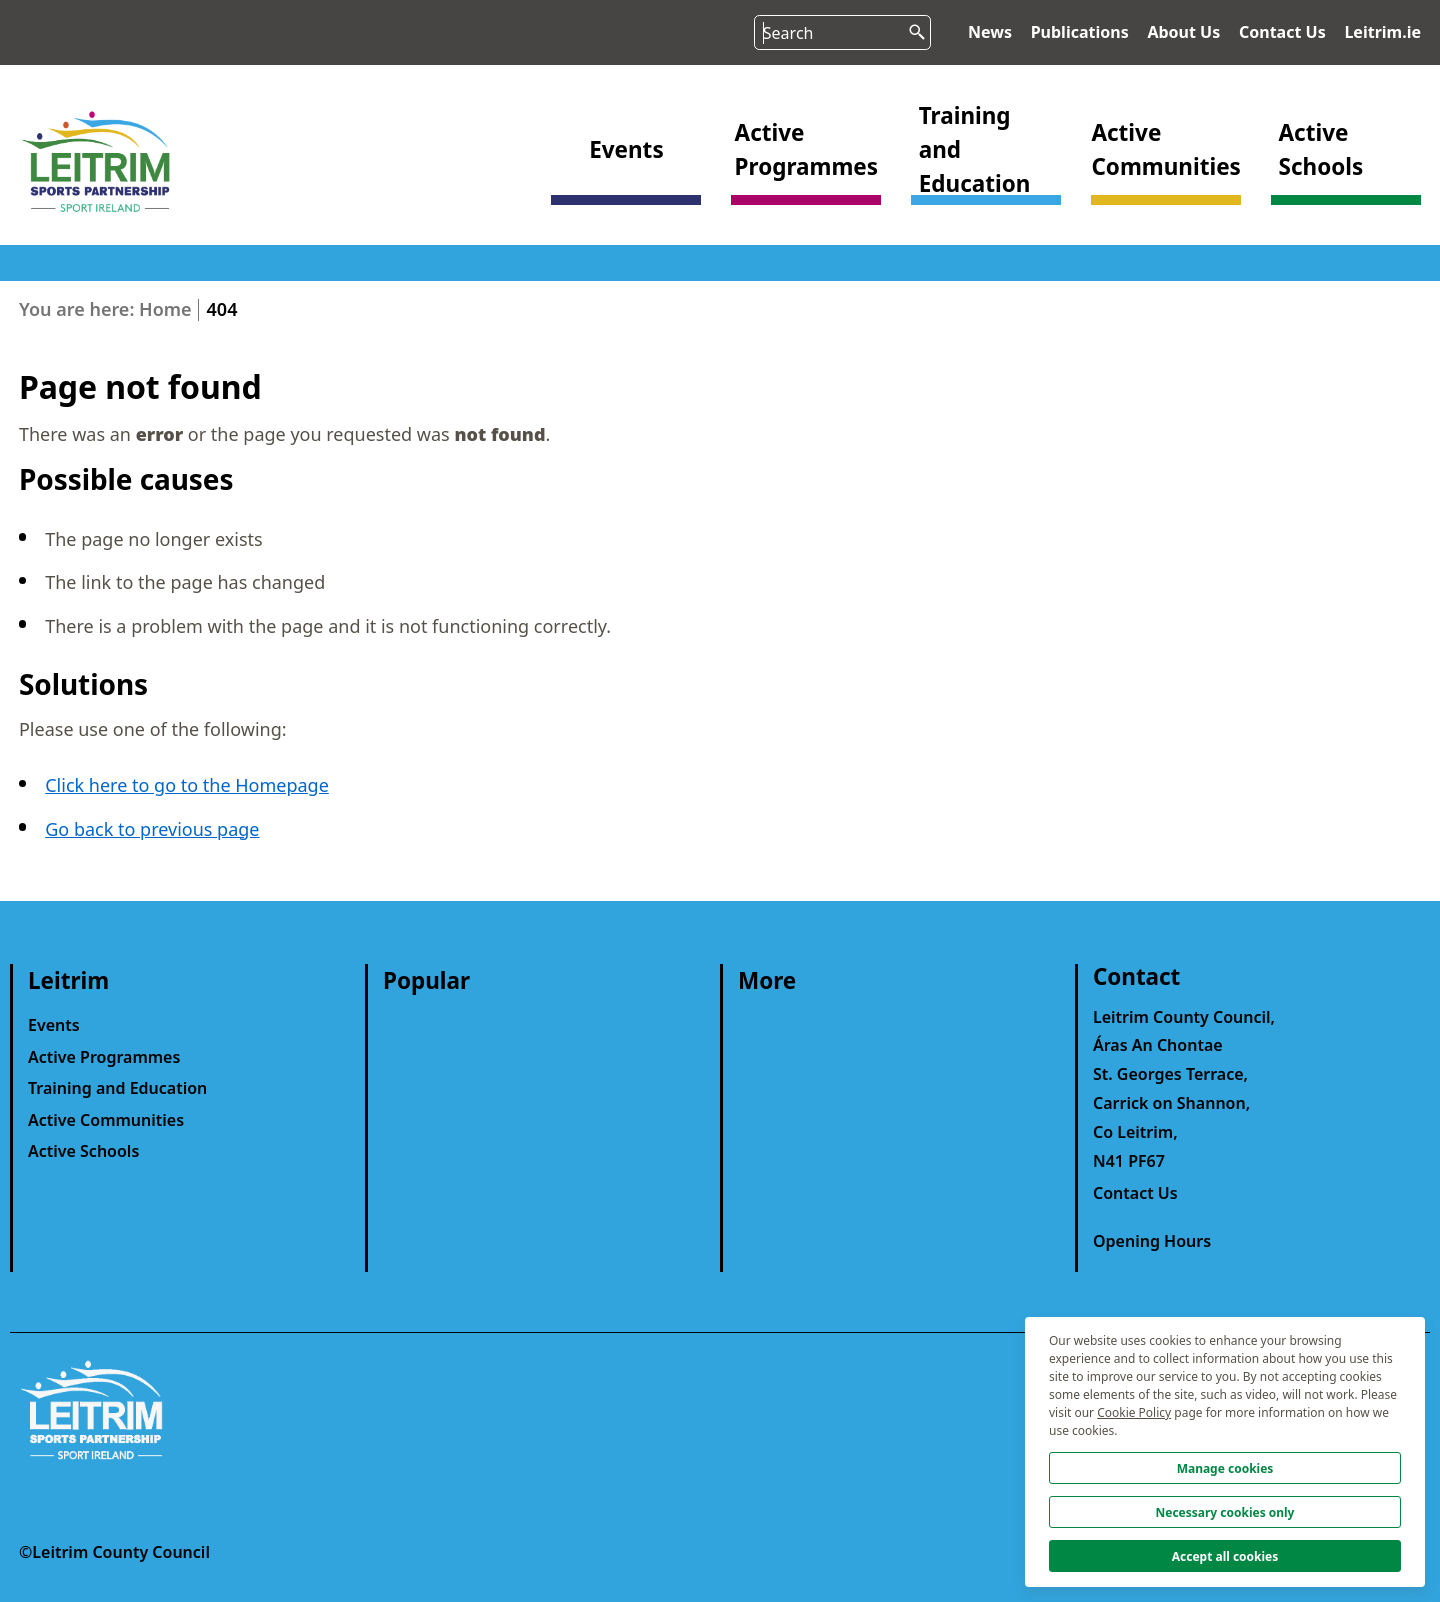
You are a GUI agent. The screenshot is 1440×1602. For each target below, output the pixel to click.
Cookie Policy (1134, 1412)
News (990, 32)
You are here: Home (105, 309)
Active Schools (83, 1151)
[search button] (910, 27)
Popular (426, 980)
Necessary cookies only (1225, 1512)
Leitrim (68, 980)
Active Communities (106, 1120)
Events (54, 1025)
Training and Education (117, 1088)
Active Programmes (104, 1057)
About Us (1183, 32)
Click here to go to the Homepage (187, 785)
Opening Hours (1152, 1241)
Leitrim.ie (1382, 32)
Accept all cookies (1225, 1556)
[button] (626, 177)
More (767, 980)
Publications (1080, 32)
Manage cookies (1225, 1468)
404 (222, 309)
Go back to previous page (152, 829)
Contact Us (1282, 32)
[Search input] (842, 33)
